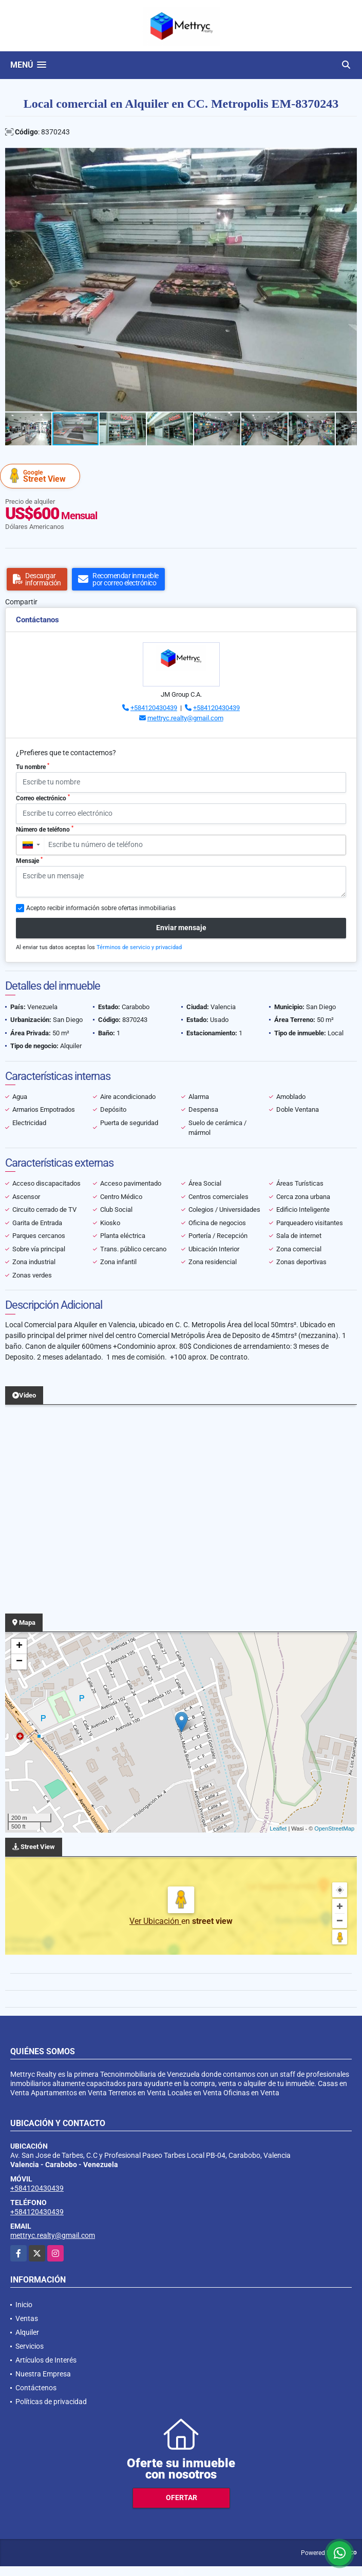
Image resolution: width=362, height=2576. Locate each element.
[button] (347, 157)
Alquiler (27, 2332)
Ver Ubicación (155, 1921)
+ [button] (19, 1646)
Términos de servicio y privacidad (139, 947)
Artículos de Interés (46, 2360)
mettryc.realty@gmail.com (185, 718)
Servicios (29, 2346)
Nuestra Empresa (43, 2374)
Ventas (26, 2318)
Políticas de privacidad (51, 2401)
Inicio (23, 2304)
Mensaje (29, 860)
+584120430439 (153, 708)
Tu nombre (32, 766)
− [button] (19, 1661)
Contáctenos (35, 2388)
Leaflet (278, 1828)
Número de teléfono (44, 829)
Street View (41, 476)
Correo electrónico (43, 798)
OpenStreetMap (334, 1828)
